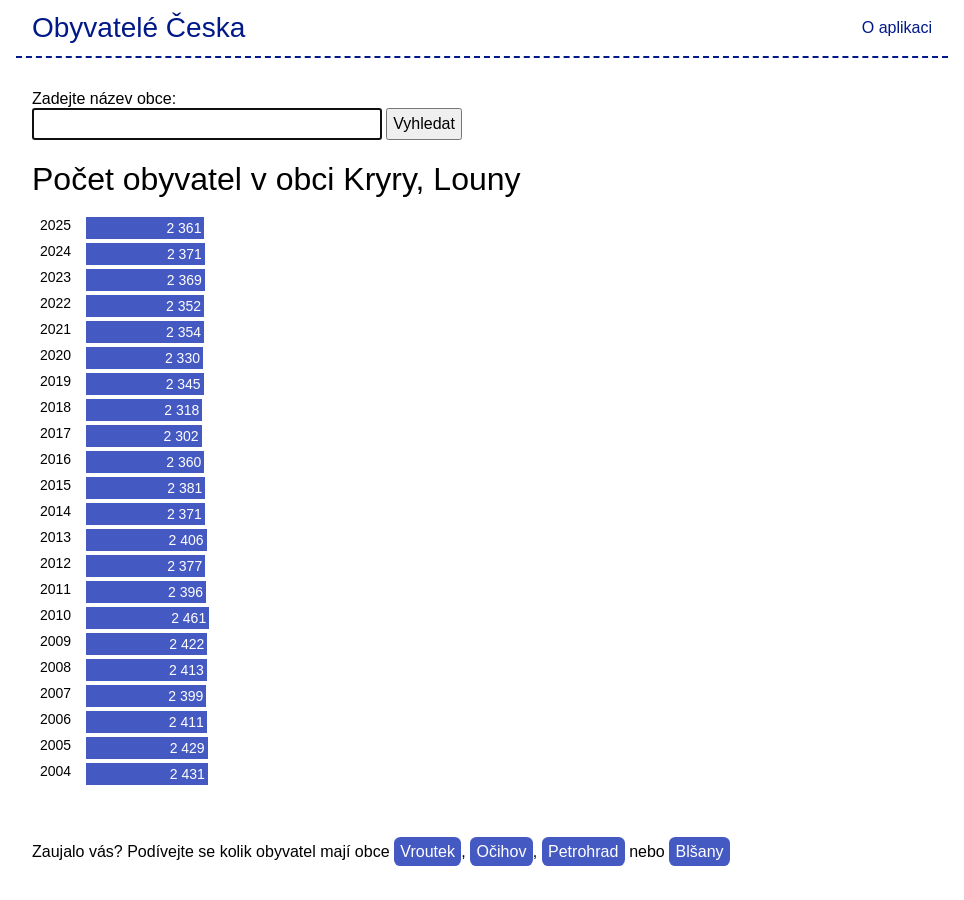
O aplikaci (897, 27)
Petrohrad (583, 851)
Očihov (502, 851)
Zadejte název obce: (104, 98)
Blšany (700, 851)
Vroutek (427, 851)
